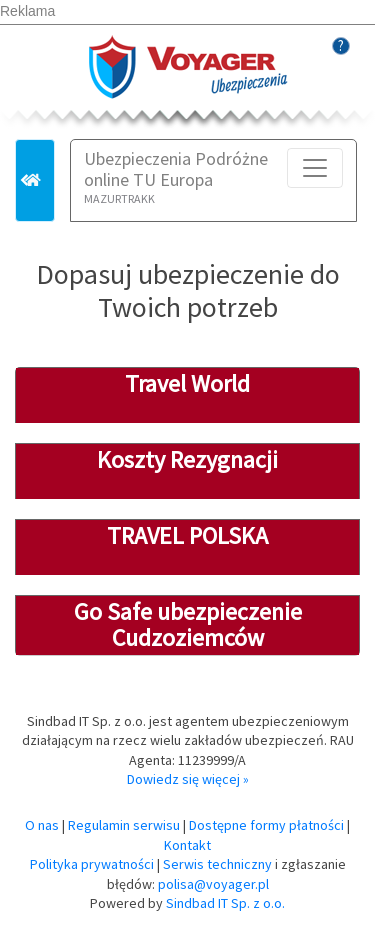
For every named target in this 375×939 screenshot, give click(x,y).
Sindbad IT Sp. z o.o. (225, 903)
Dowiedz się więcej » (188, 779)
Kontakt (187, 845)
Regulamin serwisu (124, 825)
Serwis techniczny (217, 864)
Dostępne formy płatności (266, 825)
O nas (42, 825)
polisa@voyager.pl (213, 884)
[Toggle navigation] (315, 168)
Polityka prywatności (92, 864)
